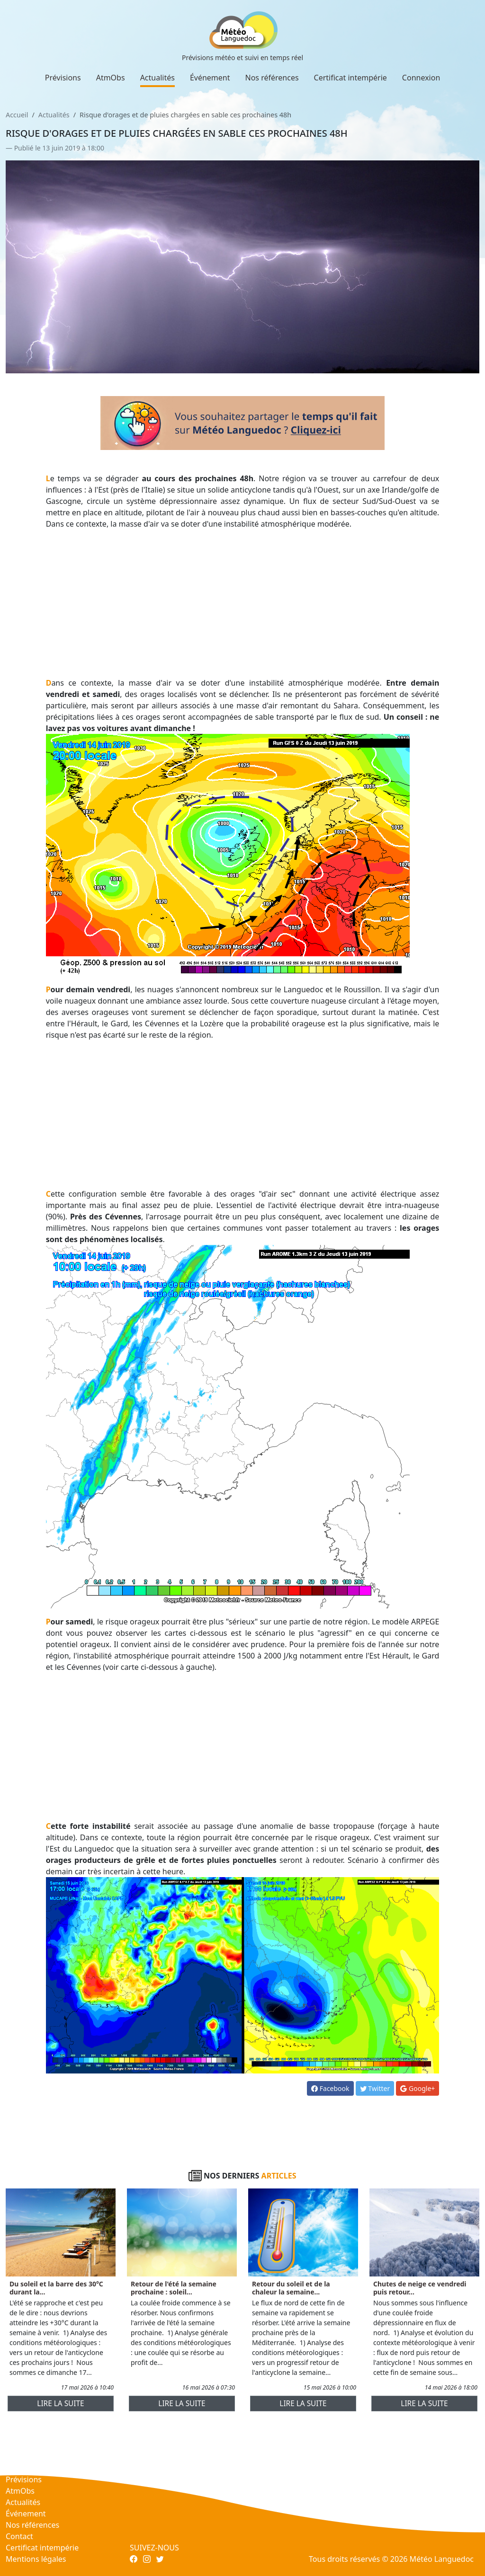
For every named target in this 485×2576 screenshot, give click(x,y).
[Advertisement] (243, 603)
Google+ (417, 2088)
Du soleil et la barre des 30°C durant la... (56, 2287)
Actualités (157, 77)
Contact (19, 2536)
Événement (210, 77)
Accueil (17, 114)
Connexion (421, 77)
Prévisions (63, 77)
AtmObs (110, 77)
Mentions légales (36, 2559)
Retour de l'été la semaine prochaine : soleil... (173, 2287)
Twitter (375, 2088)
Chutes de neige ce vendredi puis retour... (420, 2287)
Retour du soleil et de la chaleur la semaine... (291, 2287)
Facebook (330, 2088)
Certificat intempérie (350, 77)
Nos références (272, 77)
